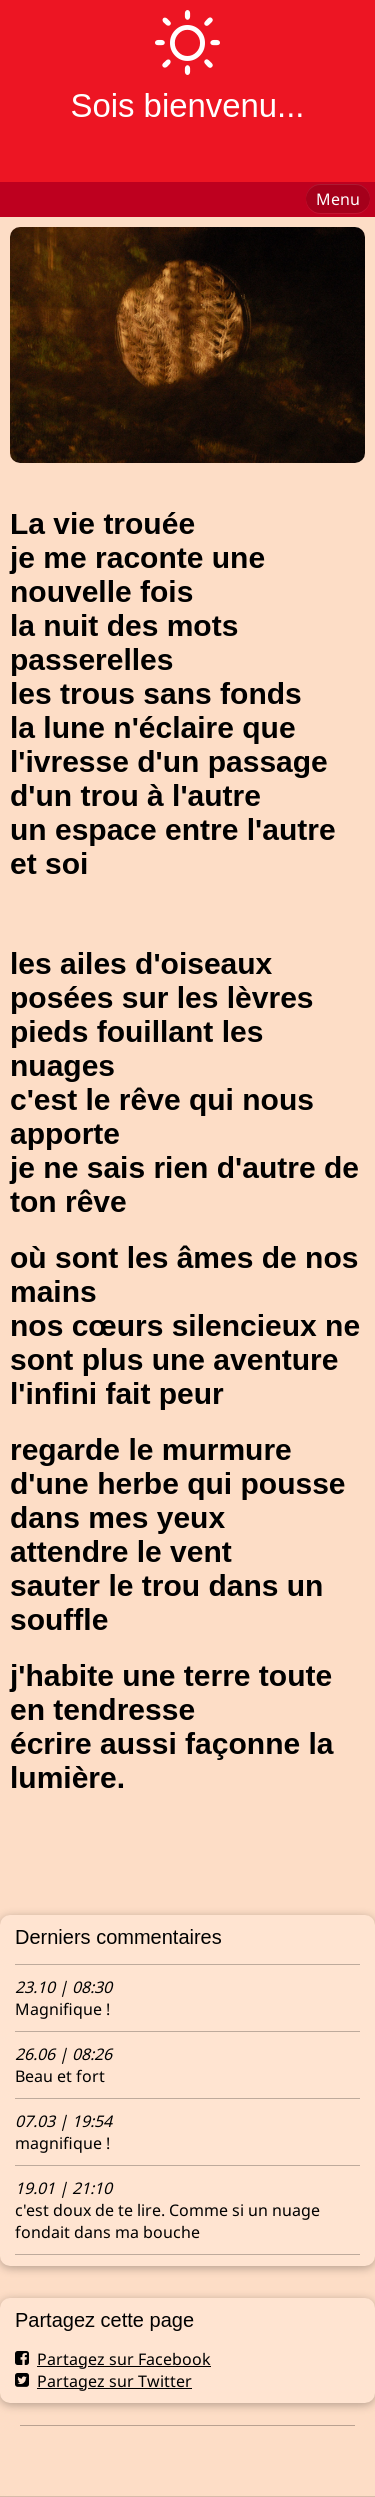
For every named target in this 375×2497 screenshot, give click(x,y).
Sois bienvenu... (187, 105)
